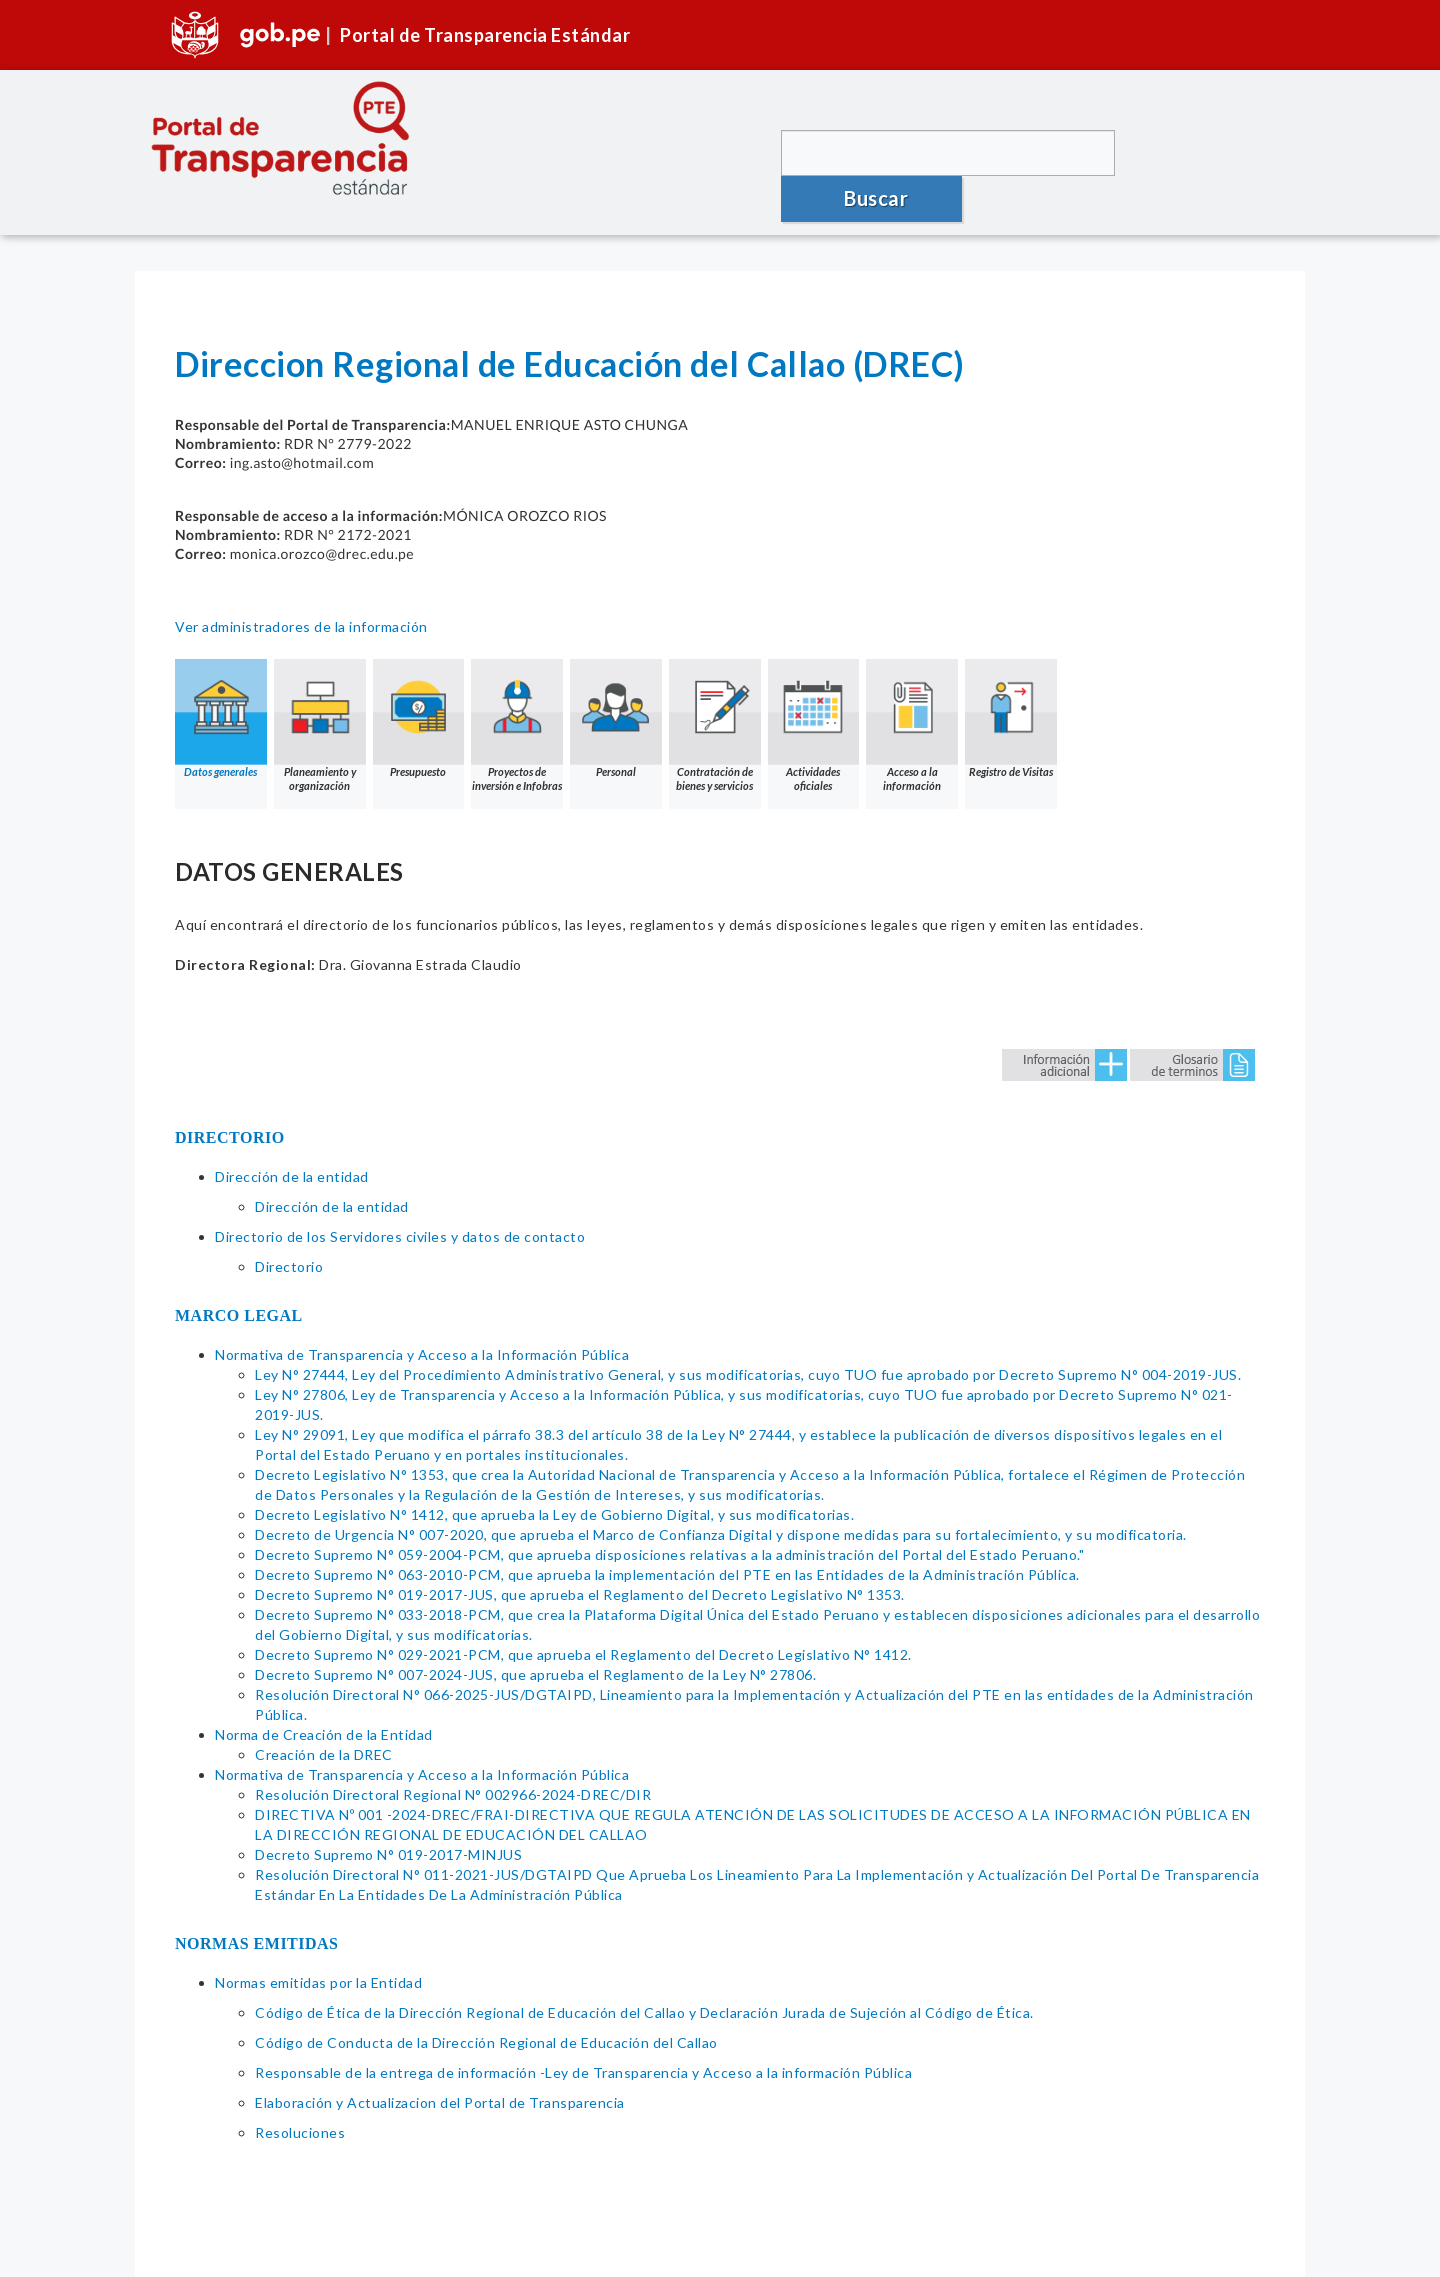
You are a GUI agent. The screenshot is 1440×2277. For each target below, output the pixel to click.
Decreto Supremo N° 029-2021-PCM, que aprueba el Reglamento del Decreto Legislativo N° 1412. (583, 1628)
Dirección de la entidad (292, 1150)
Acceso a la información (914, 699)
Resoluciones (300, 2106)
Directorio (289, 1240)
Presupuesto (419, 692)
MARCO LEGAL (239, 1289)
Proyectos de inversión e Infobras (518, 699)
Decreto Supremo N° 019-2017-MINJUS (388, 1828)
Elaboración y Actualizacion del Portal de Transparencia (440, 2076)
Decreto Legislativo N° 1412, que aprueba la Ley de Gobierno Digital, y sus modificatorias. (554, 1488)
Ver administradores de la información (301, 600)
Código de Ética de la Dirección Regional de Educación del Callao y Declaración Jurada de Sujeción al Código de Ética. (644, 1986)
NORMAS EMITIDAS (257, 1917)
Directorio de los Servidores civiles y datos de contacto (400, 1210)
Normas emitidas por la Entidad (318, 1956)
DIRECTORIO (230, 1111)
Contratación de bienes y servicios (716, 699)
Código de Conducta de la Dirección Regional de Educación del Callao (486, 2016)
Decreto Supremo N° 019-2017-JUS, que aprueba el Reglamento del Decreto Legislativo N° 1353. (580, 1568)
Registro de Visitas (1013, 692)
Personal (617, 692)
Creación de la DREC (324, 1728)
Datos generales (221, 692)
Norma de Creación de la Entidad (324, 1708)
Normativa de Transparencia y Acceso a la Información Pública (422, 1328)
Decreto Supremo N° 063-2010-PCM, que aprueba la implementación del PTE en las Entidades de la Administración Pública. (667, 1548)
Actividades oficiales (815, 699)
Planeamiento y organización (320, 699)
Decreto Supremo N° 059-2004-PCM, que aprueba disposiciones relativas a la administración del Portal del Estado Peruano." (669, 1528)
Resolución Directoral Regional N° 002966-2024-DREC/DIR (453, 1768)
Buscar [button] (1210, 152)
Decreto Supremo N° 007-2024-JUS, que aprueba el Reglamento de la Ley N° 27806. (535, 1648)
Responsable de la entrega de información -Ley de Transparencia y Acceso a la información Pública (583, 2046)
